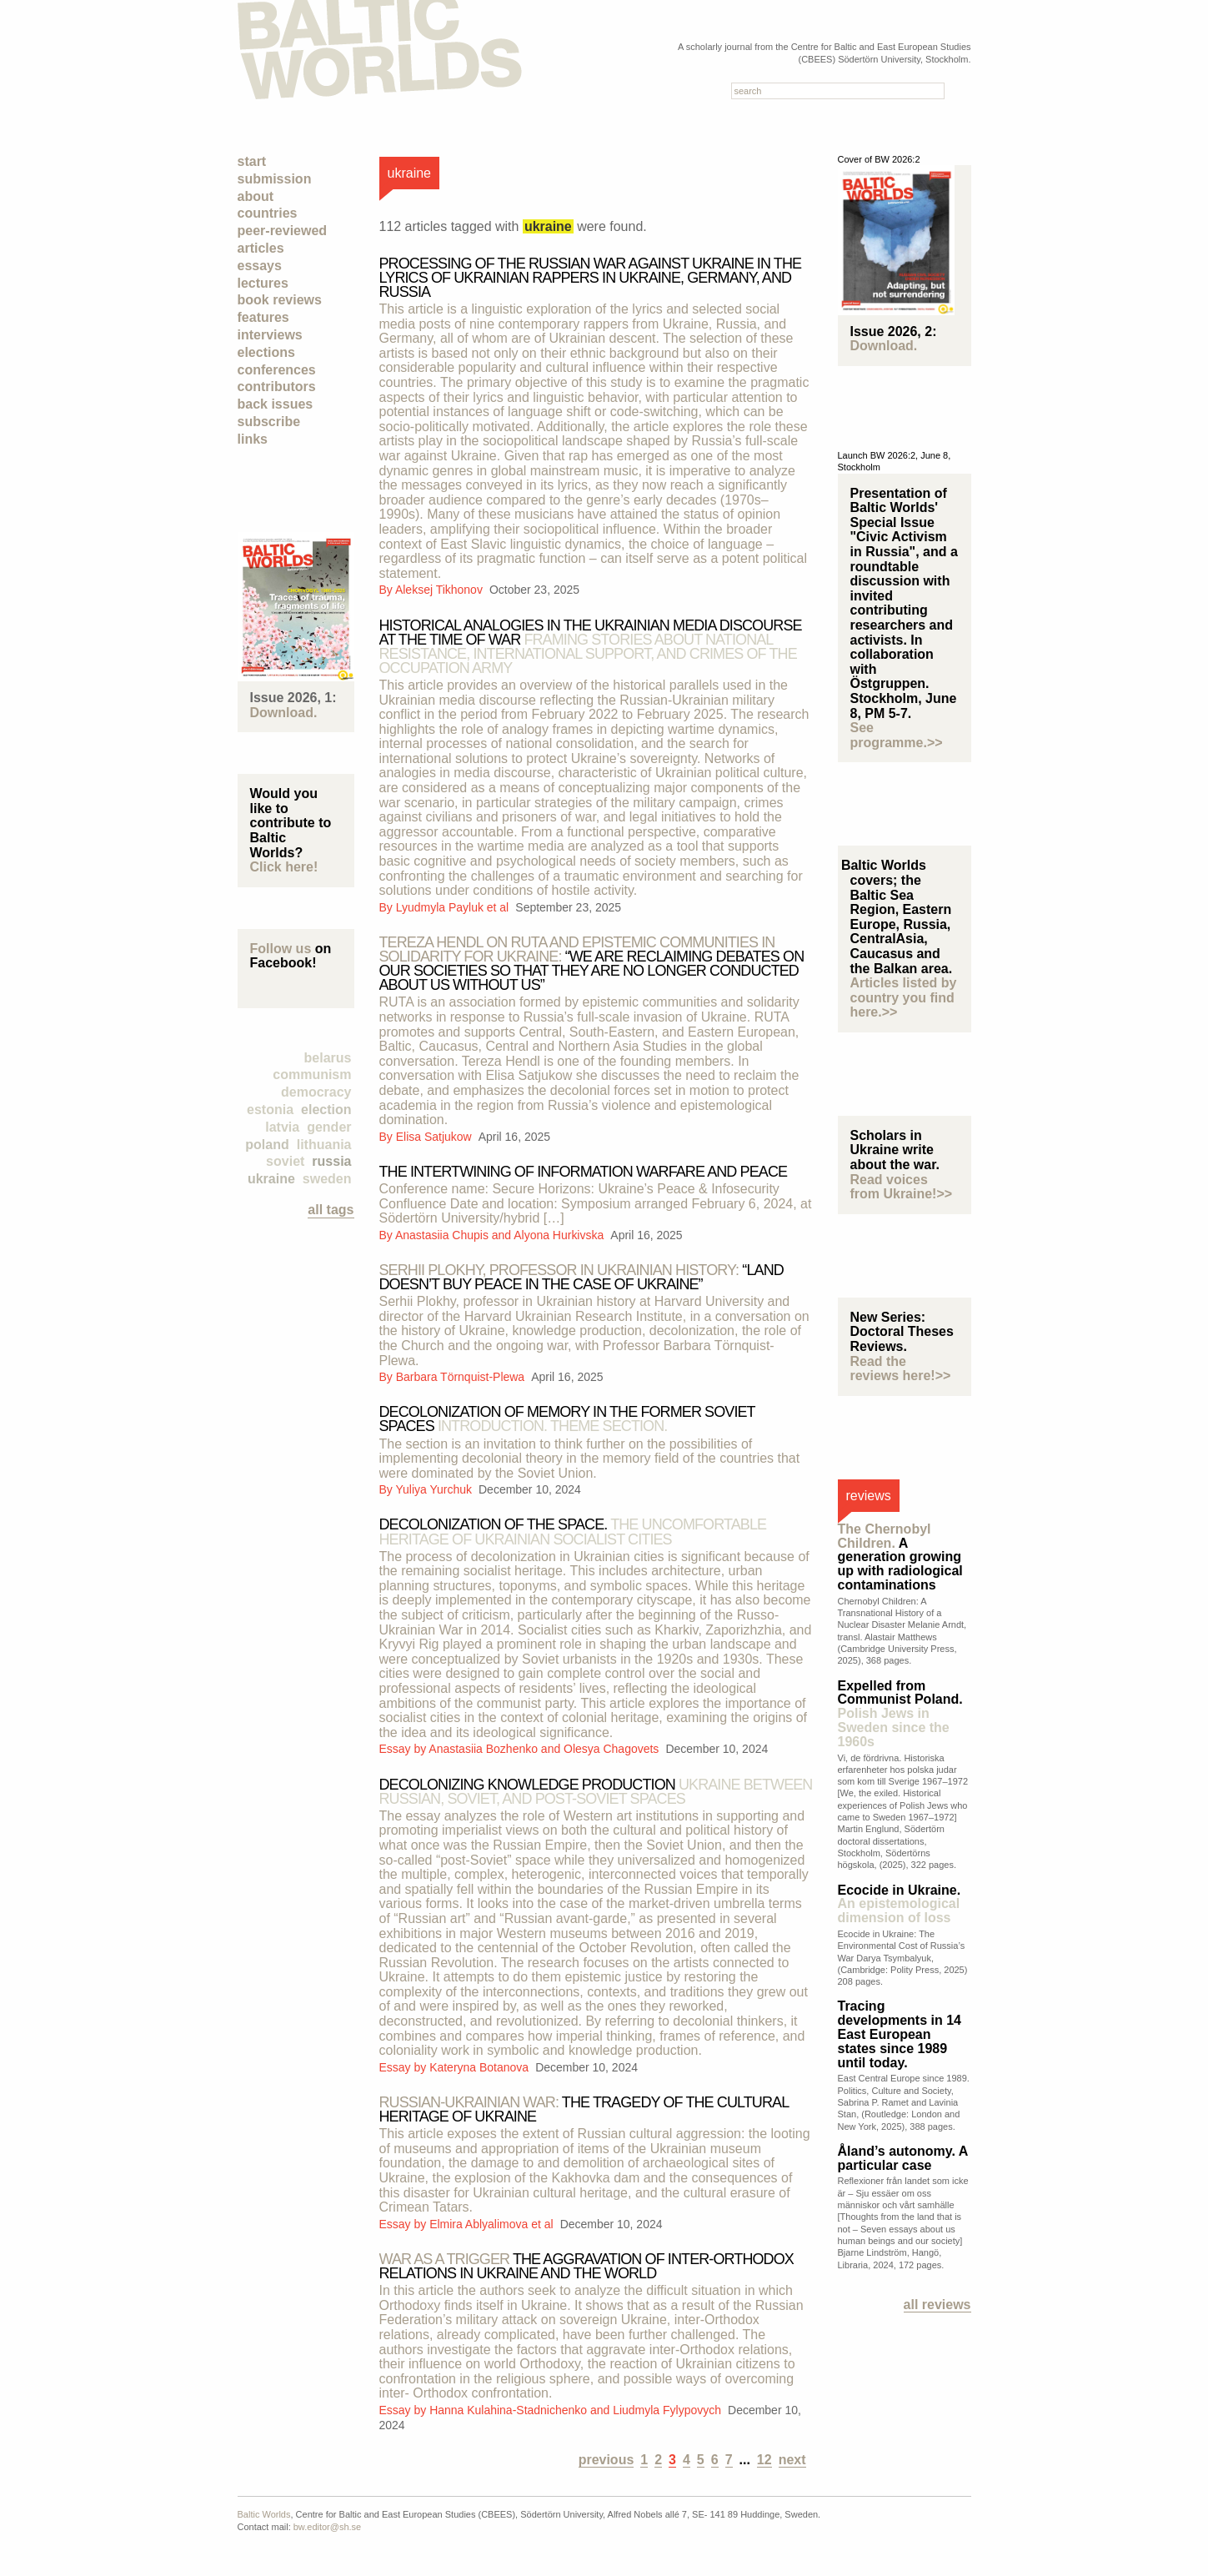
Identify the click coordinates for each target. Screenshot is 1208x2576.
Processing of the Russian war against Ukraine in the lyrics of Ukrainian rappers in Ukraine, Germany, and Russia (590, 277)
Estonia (270, 1109)
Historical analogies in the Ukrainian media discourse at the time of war (590, 646)
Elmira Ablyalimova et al (492, 2224)
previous (606, 2460)
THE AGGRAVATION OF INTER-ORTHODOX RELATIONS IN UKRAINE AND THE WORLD (586, 2266)
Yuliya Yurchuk (434, 1489)
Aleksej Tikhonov (440, 589)
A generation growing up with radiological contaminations (900, 1557)
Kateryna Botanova (480, 2067)
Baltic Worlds (264, 2514)
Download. (284, 713)
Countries (268, 213)
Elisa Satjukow (435, 1136)
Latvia (282, 1127)
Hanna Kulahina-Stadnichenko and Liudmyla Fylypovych (576, 2410)
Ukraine (271, 1179)
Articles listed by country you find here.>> (903, 997)
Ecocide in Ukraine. (899, 1904)
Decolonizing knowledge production (596, 1791)
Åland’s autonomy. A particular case (903, 2158)
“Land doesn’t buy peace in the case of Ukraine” (581, 1277)
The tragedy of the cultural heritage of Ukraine (584, 2109)
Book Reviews (280, 300)
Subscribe (269, 421)
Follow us (281, 949)
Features (263, 317)
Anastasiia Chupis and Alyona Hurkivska (501, 1235)
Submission (275, 179)
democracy (316, 1092)
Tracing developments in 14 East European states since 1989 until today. (900, 2034)
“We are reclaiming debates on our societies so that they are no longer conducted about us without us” (591, 963)
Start (252, 161)
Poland (266, 1144)
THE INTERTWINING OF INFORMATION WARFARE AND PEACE (583, 1171)
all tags (330, 1210)
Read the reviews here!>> (900, 1368)
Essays (260, 266)
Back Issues (275, 404)
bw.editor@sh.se (327, 2527)
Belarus (328, 1058)
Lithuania (324, 1144)
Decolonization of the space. (573, 1531)
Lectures (263, 283)
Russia (331, 1161)
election (326, 1109)
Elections (266, 352)
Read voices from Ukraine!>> (901, 1187)
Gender (329, 1127)
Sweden (327, 1179)
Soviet (285, 1161)
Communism (312, 1074)
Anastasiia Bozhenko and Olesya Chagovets (545, 1748)
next (792, 2460)
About (256, 196)
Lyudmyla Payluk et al (454, 907)
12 (764, 2460)
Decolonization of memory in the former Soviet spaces (567, 1418)
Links (253, 439)
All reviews (937, 2304)
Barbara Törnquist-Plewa (462, 1376)
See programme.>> (896, 735)
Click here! (284, 867)
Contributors (277, 386)
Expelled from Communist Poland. (900, 1714)
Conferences (277, 370)
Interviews (270, 335)
